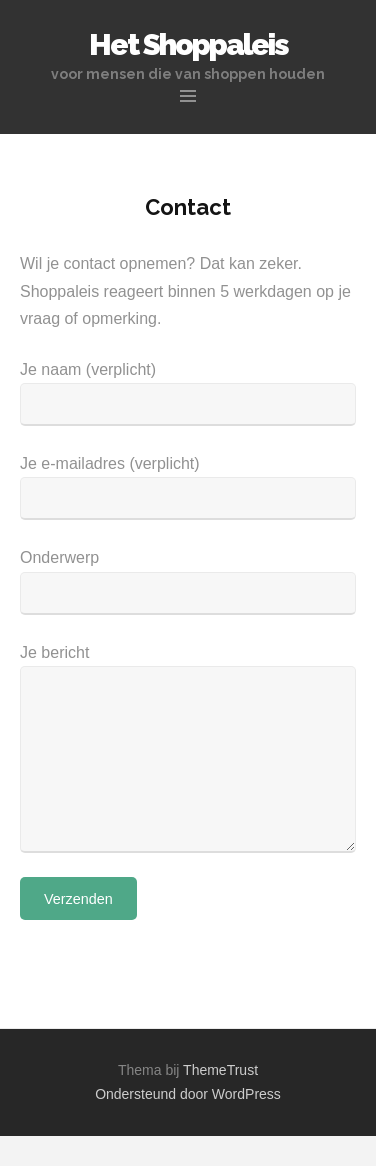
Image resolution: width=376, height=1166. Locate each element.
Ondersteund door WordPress (188, 1094)
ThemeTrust (220, 1070)
